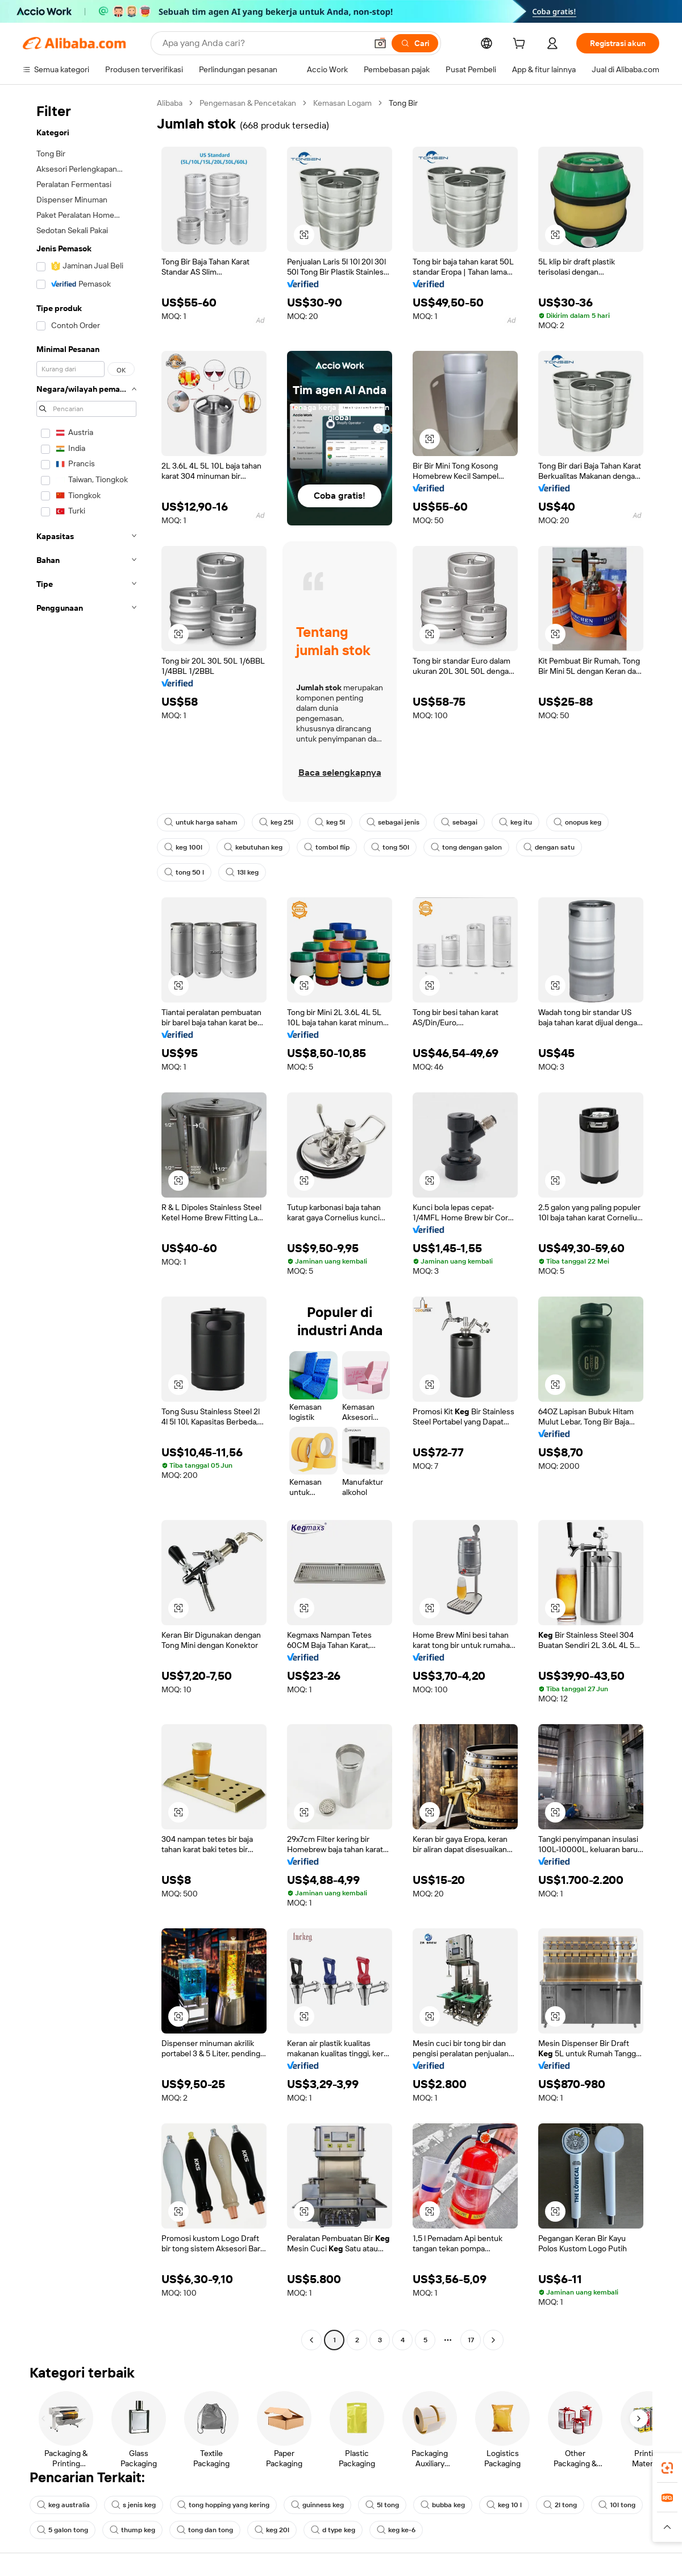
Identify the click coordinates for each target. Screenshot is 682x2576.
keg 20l (272, 2529)
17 (471, 2340)
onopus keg (577, 822)
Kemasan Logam (342, 102)
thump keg (132, 2529)
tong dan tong (205, 2529)
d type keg (333, 2529)
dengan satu (549, 847)
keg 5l (330, 822)
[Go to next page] (493, 2340)
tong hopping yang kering (223, 2504)
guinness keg (317, 2504)
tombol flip (327, 847)
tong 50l (390, 847)
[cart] (521, 44)
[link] (667, 2468)
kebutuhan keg (253, 847)
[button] (380, 43)
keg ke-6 (396, 2529)
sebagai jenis (393, 822)
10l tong (616, 2504)
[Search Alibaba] (263, 43)
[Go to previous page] (311, 2340)
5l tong (382, 2504)
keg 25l (276, 822)
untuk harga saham (201, 822)
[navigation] (86, 1223)
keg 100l (183, 847)
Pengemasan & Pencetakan (247, 102)
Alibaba (169, 102)
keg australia (63, 2504)
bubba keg (443, 2504)
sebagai (459, 822)
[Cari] (415, 43)
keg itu (515, 822)
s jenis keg (133, 2504)
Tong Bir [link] (403, 102)
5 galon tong (62, 2529)
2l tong (560, 2504)
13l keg (242, 872)
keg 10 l (504, 2504)
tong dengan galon (466, 847)
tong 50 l (184, 872)
